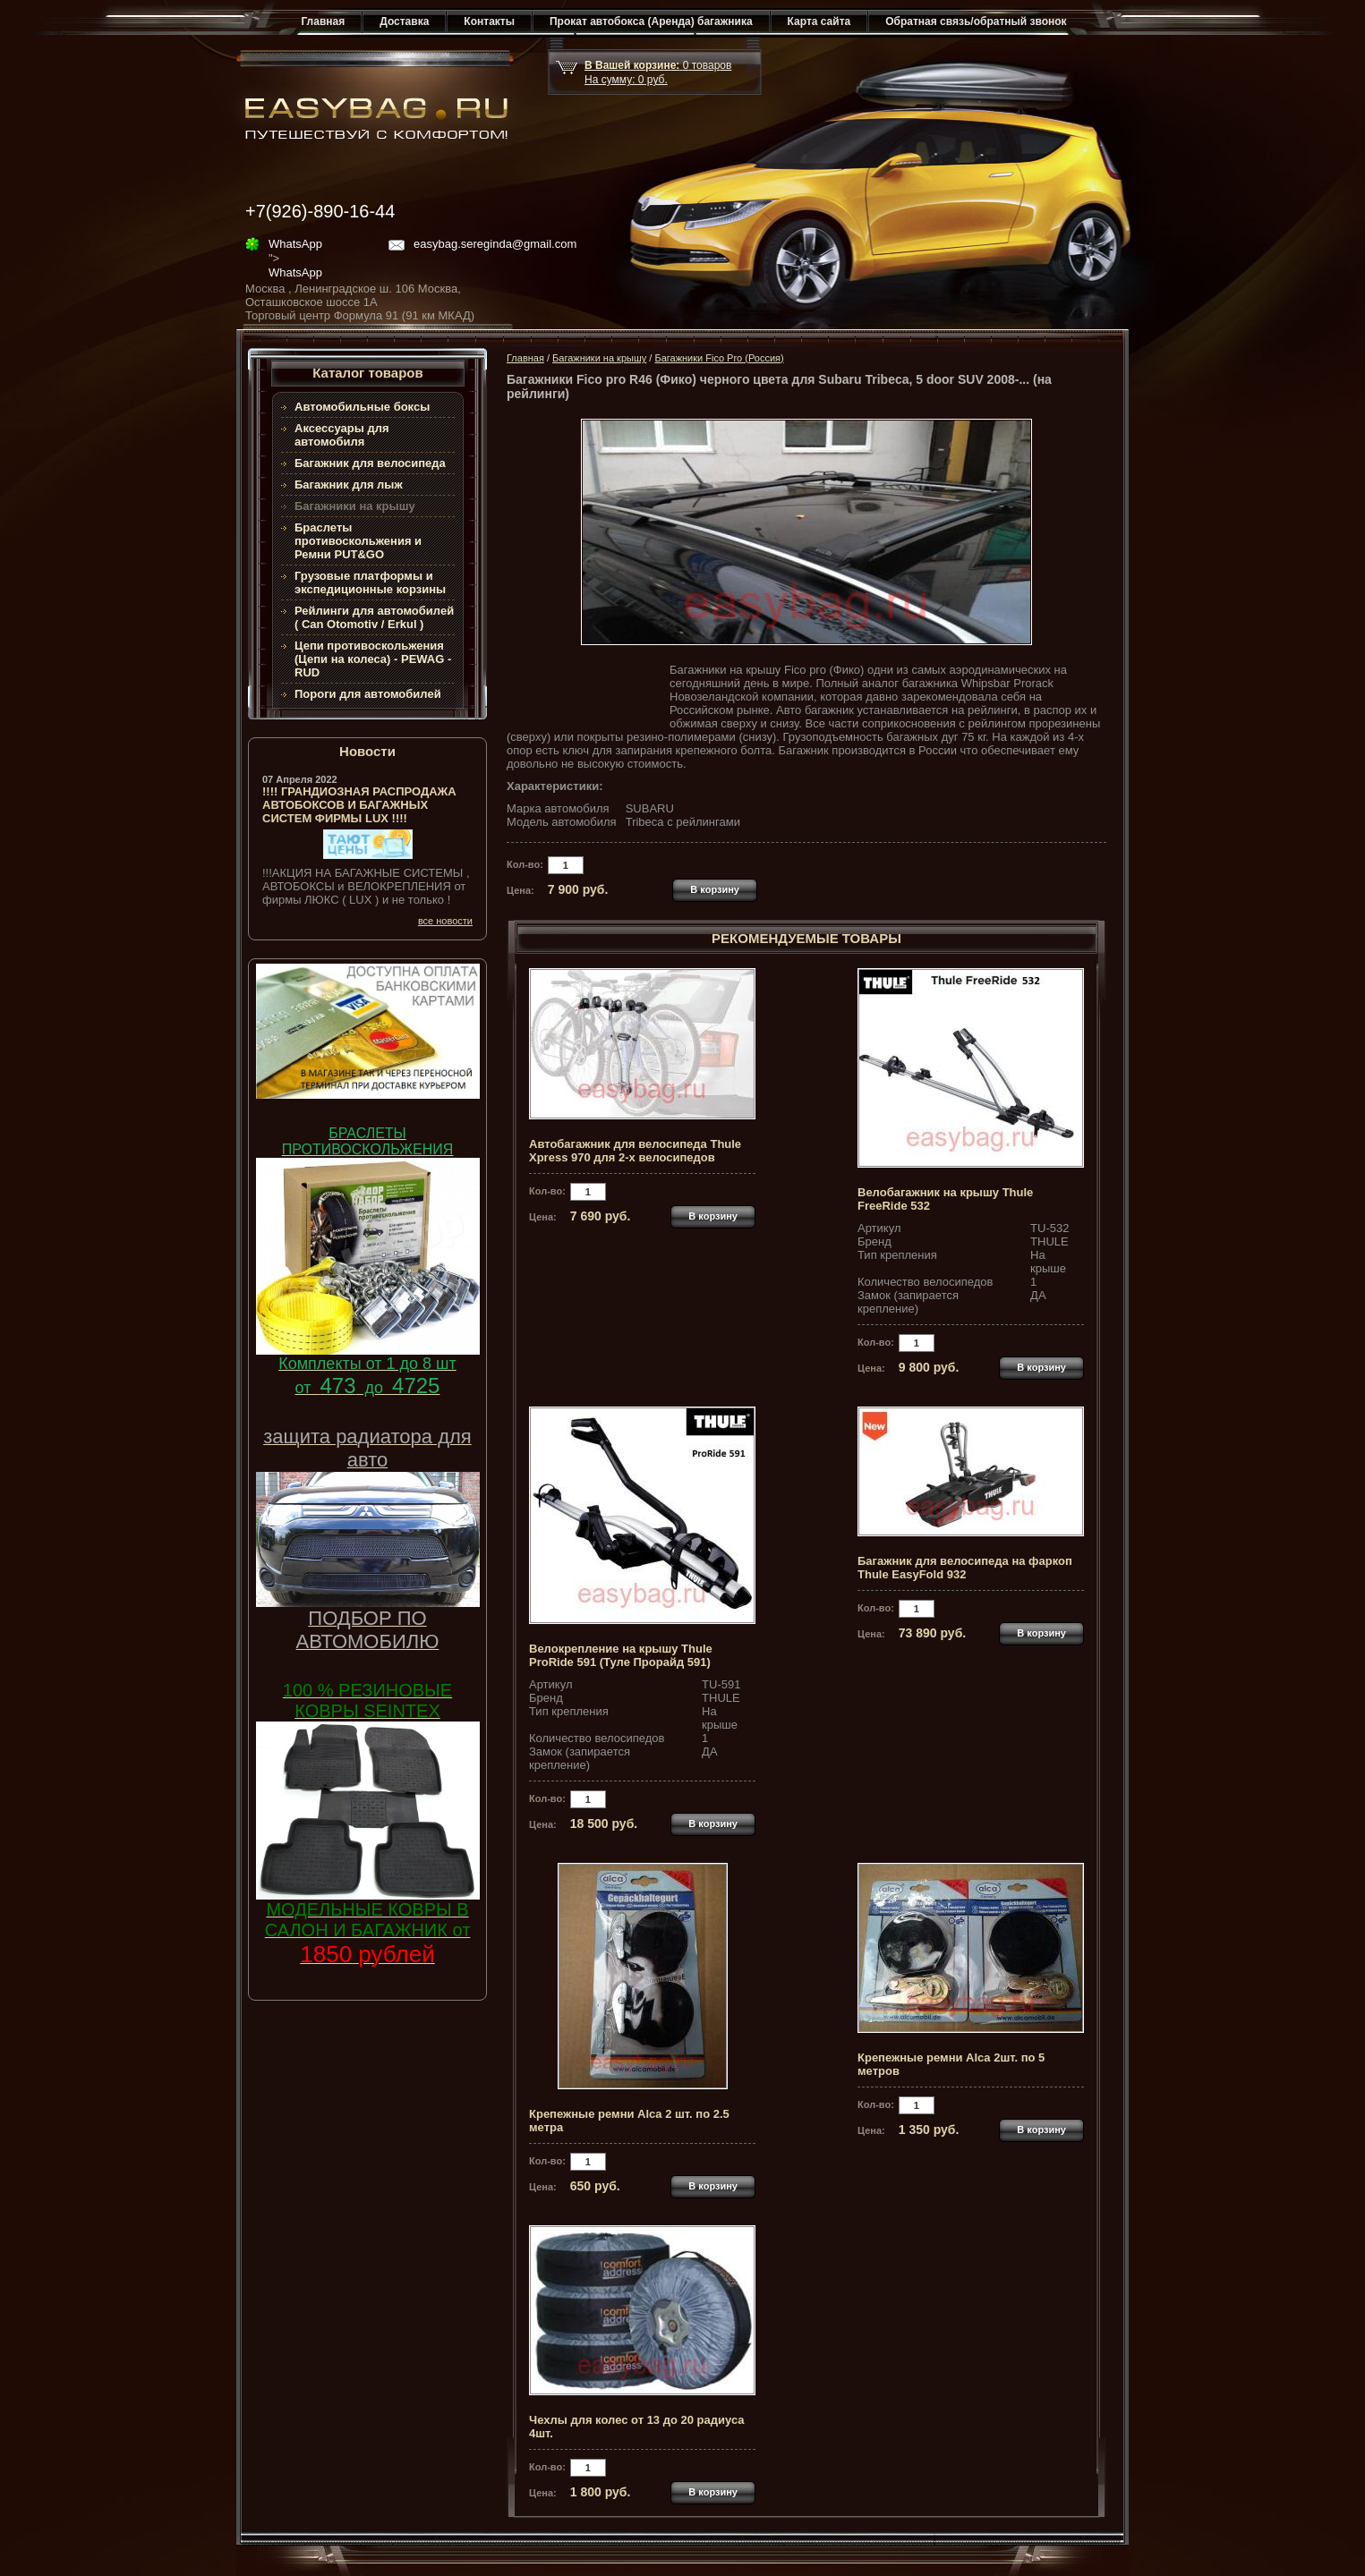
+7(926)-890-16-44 (320, 211)
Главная (323, 21)
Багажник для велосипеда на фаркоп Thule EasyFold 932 (964, 1567)
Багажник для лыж (348, 484)
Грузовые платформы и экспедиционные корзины (370, 582)
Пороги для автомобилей (367, 694)
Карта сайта (819, 21)
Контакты (489, 21)
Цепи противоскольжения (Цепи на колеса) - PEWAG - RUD (372, 659)
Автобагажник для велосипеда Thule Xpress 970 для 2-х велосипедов (635, 1150)
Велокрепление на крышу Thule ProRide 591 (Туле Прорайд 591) (620, 1655)
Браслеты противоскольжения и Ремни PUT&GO (358, 541)
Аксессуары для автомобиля (341, 434)
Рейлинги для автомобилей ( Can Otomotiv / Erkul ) (374, 617)
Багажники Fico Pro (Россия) (718, 358)
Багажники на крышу (599, 358)
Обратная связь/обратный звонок (975, 21)
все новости (445, 920)
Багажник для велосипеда (370, 463)
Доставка (404, 21)
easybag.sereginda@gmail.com (495, 244)
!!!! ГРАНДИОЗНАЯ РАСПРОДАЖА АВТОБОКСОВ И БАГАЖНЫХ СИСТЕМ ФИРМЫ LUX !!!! (359, 805)
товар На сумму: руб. (657, 72)
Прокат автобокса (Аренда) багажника (651, 21)
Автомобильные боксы (362, 406)
